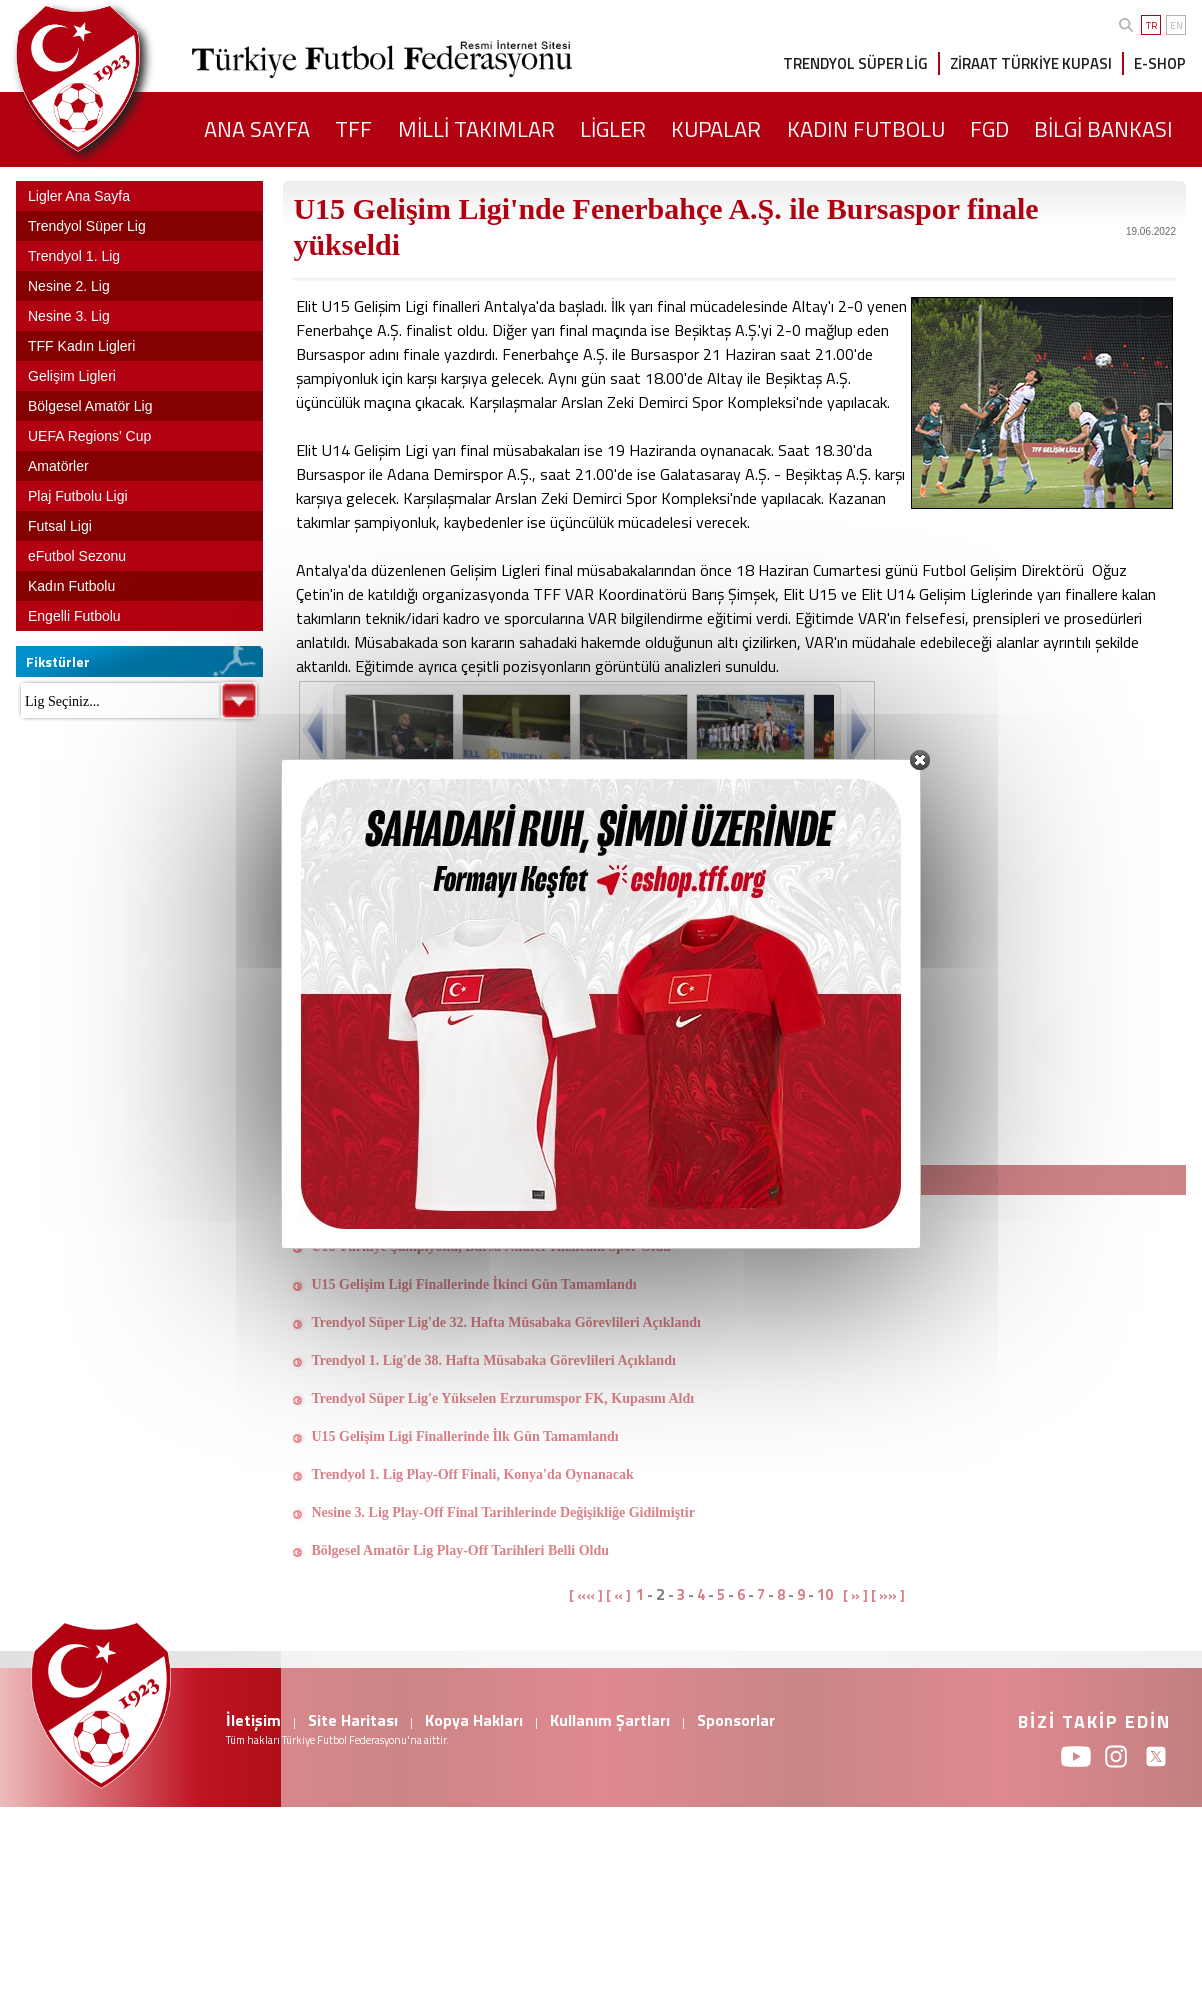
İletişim (253, 1720)
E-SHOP (1160, 63)
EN (1176, 25)
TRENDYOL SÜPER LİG (855, 63)
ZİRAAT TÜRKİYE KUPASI (1031, 63)
